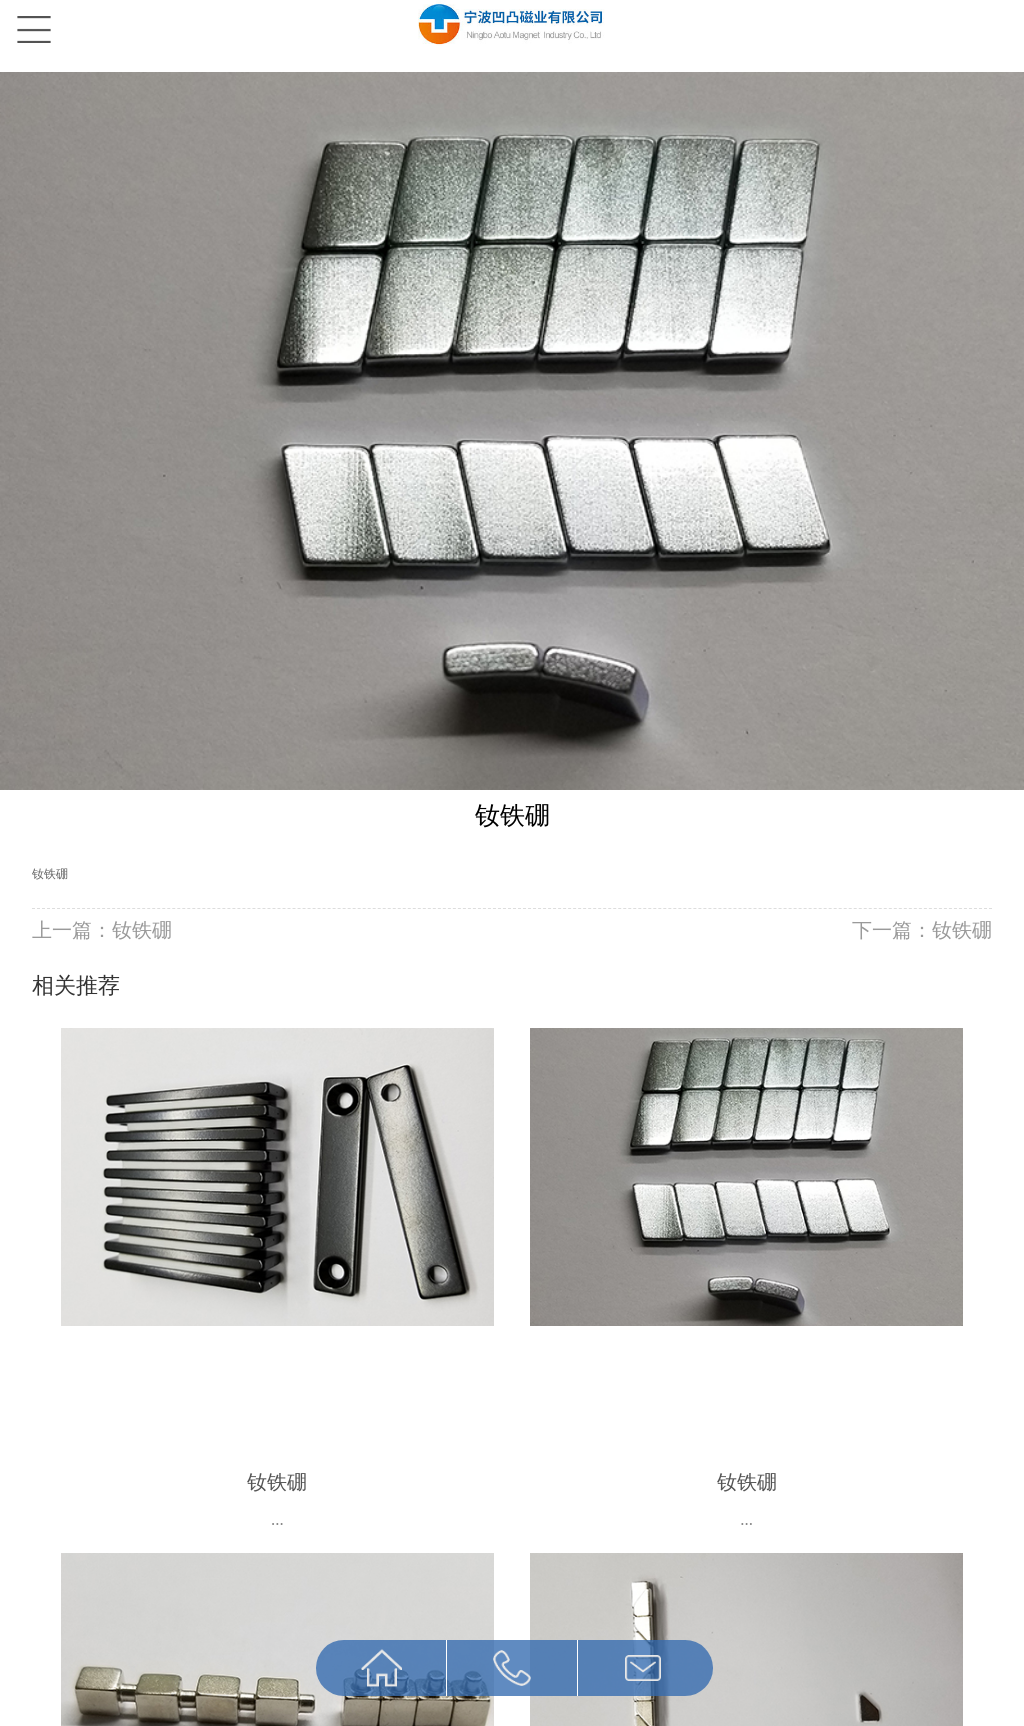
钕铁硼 (50, 874)
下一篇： (922, 930)
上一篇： (102, 930)
